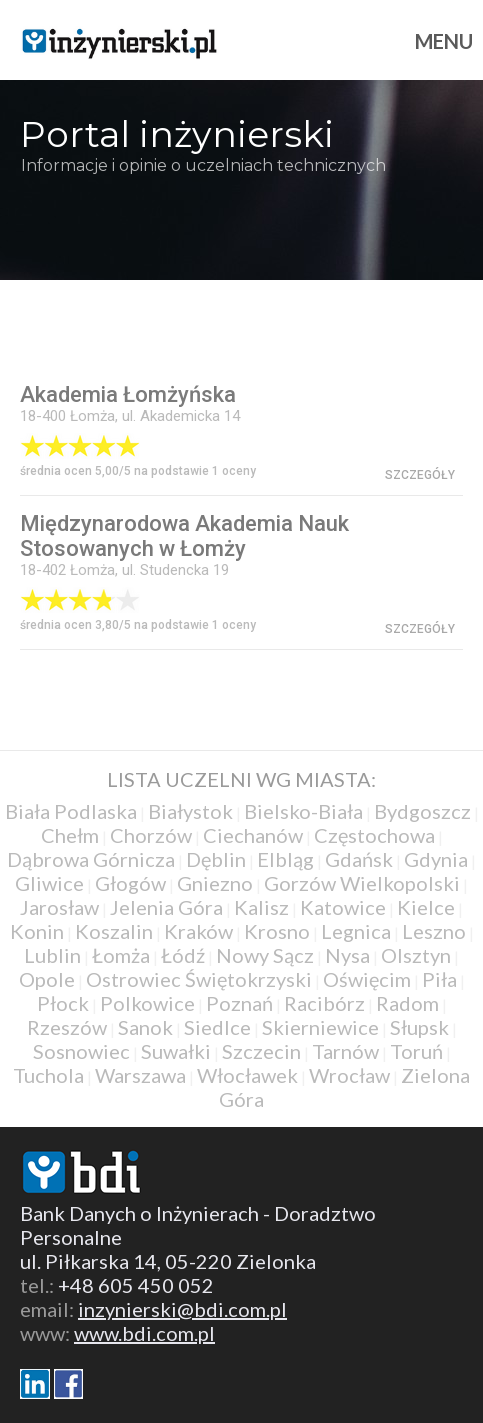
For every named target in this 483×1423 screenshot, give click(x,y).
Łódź (183, 955)
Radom (407, 1003)
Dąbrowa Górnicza (91, 859)
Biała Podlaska (71, 811)
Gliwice (49, 883)
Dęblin (216, 859)
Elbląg (285, 859)
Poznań (239, 1003)
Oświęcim (367, 979)
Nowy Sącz (265, 955)
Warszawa (140, 1075)
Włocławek (247, 1075)
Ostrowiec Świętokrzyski (199, 979)
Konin (37, 931)
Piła (439, 979)
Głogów (130, 883)
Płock (63, 1003)
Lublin (52, 955)
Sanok (145, 1027)
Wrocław (349, 1075)
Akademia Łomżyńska (128, 394)
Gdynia (436, 859)
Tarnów (345, 1051)
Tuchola (48, 1075)
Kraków (198, 931)
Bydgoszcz (422, 811)
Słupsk (419, 1027)
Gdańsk (359, 859)
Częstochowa (374, 835)
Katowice (343, 907)
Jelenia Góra (166, 907)
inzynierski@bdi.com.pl (182, 1309)
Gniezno (215, 883)
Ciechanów (253, 835)
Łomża (121, 955)
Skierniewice (320, 1027)
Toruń (416, 1051)
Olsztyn (416, 955)
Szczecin (261, 1051)
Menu (444, 41)
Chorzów (151, 835)
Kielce (426, 907)
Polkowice (147, 1003)
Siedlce (217, 1027)
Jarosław (59, 907)
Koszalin (114, 931)
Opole (47, 979)
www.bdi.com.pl (144, 1333)
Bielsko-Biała (303, 811)
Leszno (434, 931)
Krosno (277, 931)
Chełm (70, 835)
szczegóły (420, 475)
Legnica (356, 931)
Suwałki (176, 1051)
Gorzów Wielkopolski (362, 883)
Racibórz (324, 1003)
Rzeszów (67, 1027)
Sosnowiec (81, 1051)
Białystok (190, 811)
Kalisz (261, 907)
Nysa (347, 955)
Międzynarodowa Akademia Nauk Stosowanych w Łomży (184, 536)
